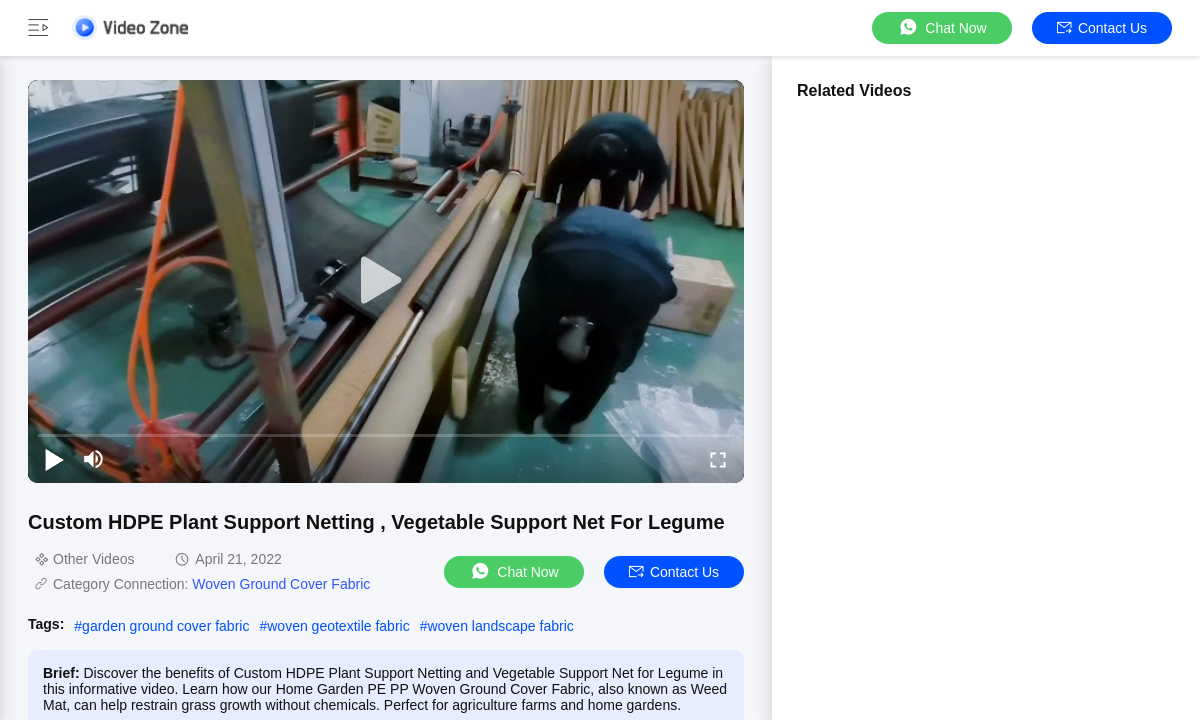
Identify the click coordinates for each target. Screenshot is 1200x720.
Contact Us (1102, 28)
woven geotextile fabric (338, 626)
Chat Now (941, 27)
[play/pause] (54, 459)
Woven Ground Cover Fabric (281, 584)
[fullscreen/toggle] (718, 459)
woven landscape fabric (500, 626)
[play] (386, 281)
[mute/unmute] (94, 459)
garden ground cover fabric (165, 626)
